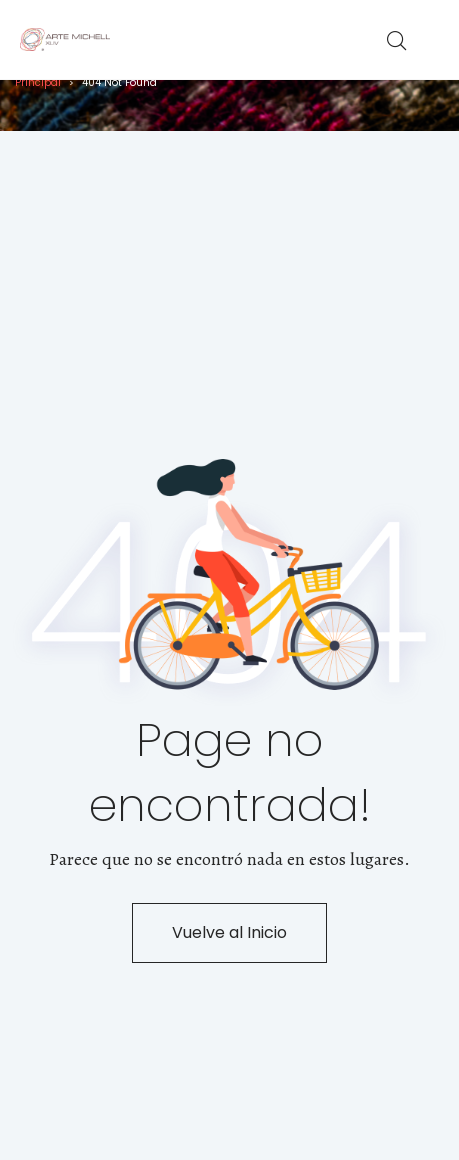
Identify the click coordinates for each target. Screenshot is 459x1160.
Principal (38, 82)
